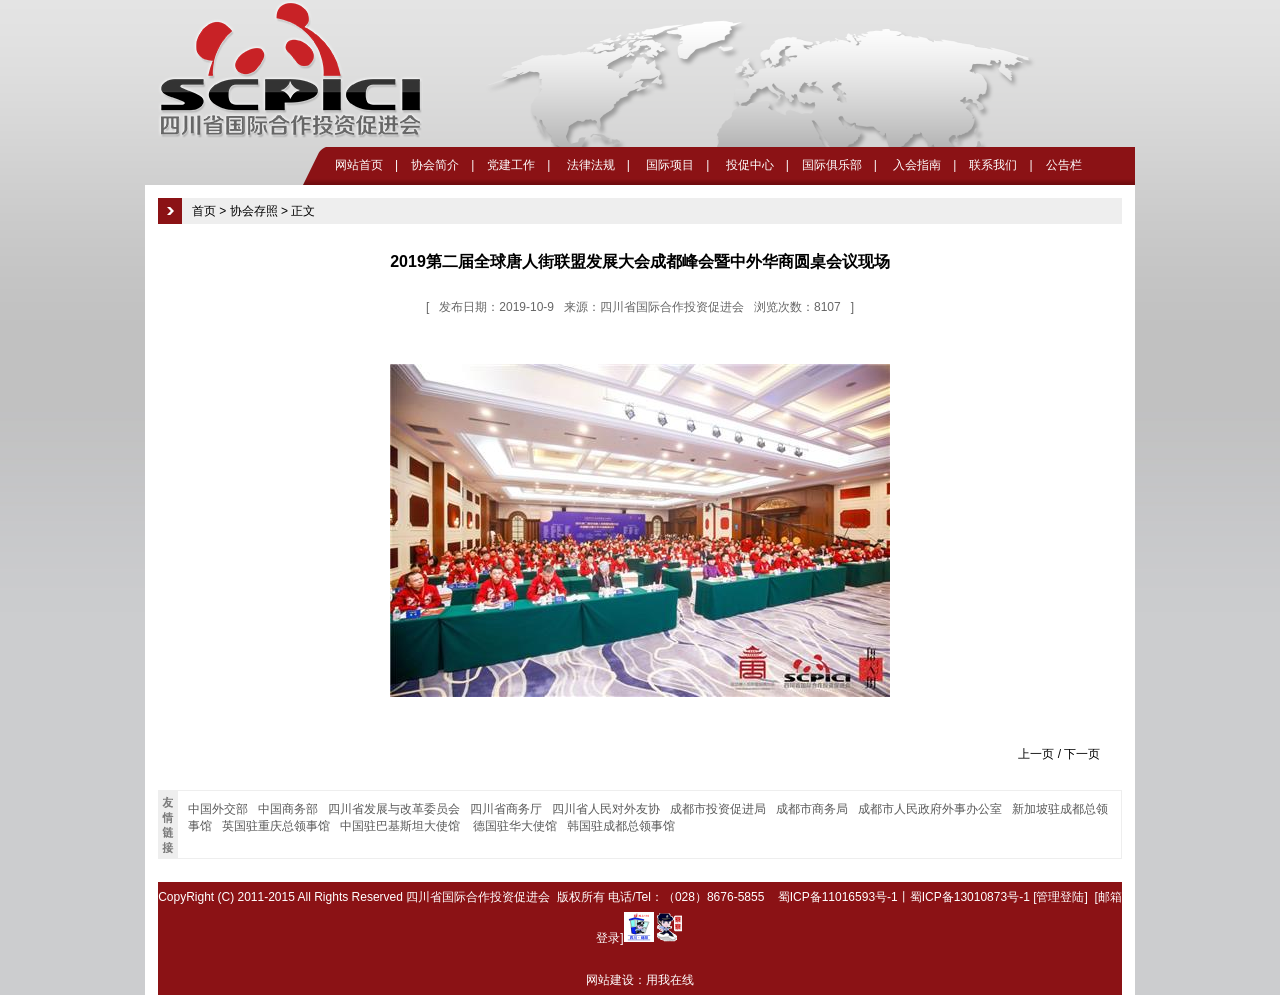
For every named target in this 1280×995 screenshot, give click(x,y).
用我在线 (670, 980)
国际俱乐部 (832, 165)
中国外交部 (218, 809)
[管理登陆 (1058, 897)
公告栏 (1064, 165)
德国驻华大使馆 (515, 826)
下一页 (1082, 754)
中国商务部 (288, 809)
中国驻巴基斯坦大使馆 (401, 826)
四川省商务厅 (506, 809)
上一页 (1036, 754)
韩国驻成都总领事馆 (621, 826)
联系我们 (993, 165)
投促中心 (747, 165)
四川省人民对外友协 (606, 809)
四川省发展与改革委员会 (394, 809)
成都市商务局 (812, 809)
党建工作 (511, 165)
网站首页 (359, 165)
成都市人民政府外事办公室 (930, 809)
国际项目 (668, 165)
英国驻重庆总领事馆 (276, 826)
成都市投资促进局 (718, 809)
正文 (303, 211)
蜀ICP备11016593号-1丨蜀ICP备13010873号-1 (904, 897)
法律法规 (588, 165)
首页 (204, 211)
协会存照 (254, 211)
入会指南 (915, 165)
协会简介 (435, 165)
